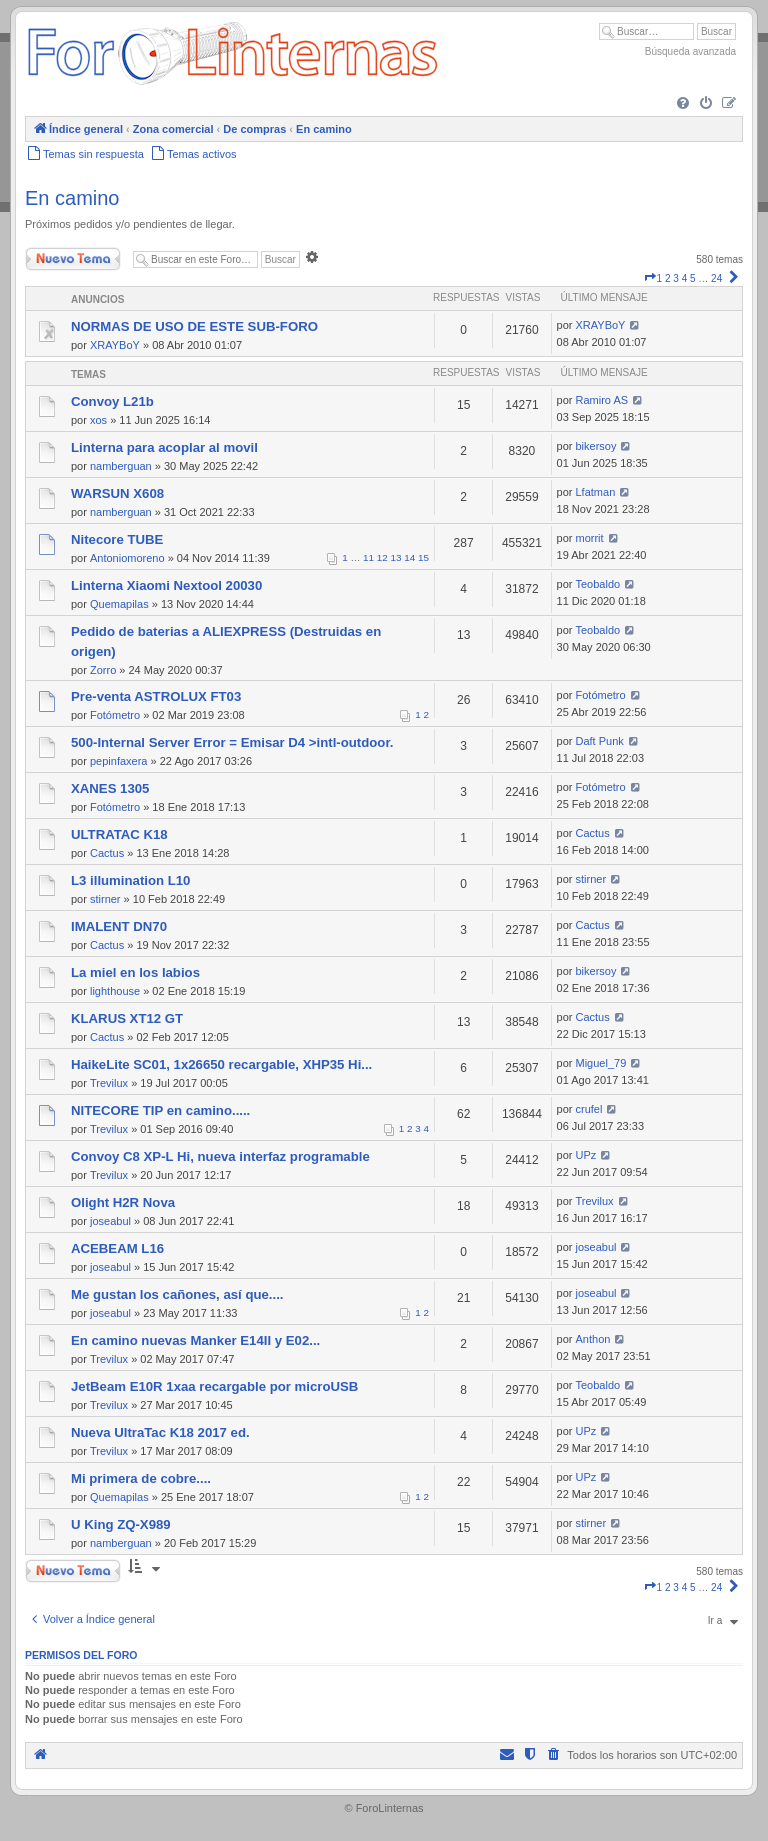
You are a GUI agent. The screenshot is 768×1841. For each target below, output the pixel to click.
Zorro (103, 670)
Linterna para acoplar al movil (164, 447)
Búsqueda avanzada (690, 51)
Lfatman (596, 492)
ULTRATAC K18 (119, 834)
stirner (105, 899)
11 (368, 557)
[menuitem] (683, 104)
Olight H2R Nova (123, 1202)
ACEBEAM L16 (117, 1248)
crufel (589, 1109)
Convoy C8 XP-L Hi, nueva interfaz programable (220, 1156)
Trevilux (109, 1083)
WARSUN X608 (117, 493)
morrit (590, 538)
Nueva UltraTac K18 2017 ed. (160, 1432)
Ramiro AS (602, 400)
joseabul (110, 1221)
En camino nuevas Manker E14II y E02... (195, 1340)
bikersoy (596, 446)
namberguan (121, 466)
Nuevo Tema (73, 259)
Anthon (593, 1339)
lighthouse (115, 991)
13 (396, 557)
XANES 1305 (110, 788)
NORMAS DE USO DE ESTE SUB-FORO (194, 326)
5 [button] (693, 278)
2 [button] (668, 278)
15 (423, 557)
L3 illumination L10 (130, 880)
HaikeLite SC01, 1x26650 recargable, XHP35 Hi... (221, 1064)
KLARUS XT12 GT (127, 1018)
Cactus (107, 853)
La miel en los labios (135, 972)
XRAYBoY (115, 345)
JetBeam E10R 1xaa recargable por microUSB (214, 1386)
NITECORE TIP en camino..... (160, 1110)
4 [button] (685, 278)
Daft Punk (600, 741)
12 (382, 557)
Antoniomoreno (127, 558)
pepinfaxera (119, 761)
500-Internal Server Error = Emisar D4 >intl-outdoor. (232, 742)
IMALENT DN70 (119, 926)
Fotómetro (115, 715)
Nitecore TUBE (117, 539)
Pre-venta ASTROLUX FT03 (156, 696)
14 (409, 557)
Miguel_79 (601, 1063)
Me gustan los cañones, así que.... (177, 1294)
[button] (650, 278)
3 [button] (676, 278)
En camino (72, 198)
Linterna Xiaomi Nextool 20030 (166, 585)
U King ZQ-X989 (121, 1524)
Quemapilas (119, 604)
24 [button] (716, 278)
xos (98, 420)
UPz (586, 1155)
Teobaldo (598, 584)
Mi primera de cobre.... (141, 1478)
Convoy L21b (112, 401)
